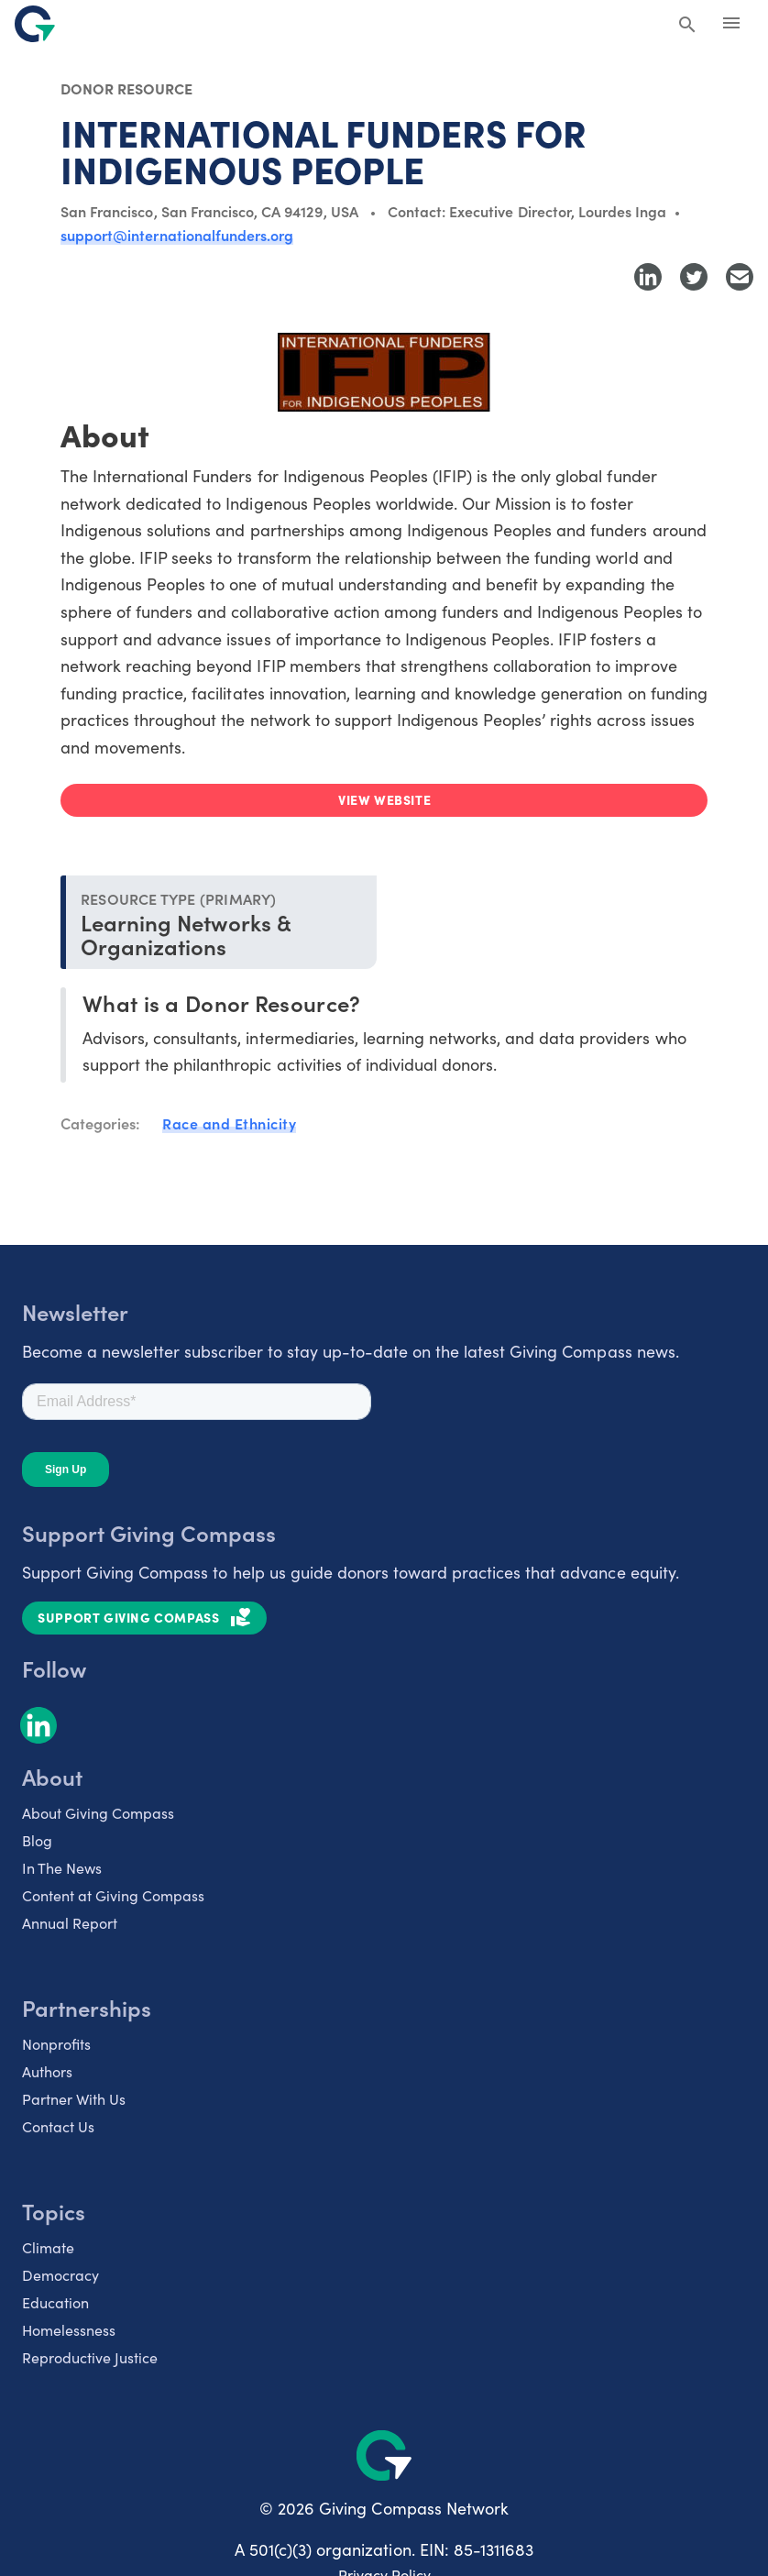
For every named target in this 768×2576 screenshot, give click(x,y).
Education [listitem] (55, 2302)
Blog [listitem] (37, 1840)
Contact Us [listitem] (58, 2126)
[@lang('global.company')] (35, 24)
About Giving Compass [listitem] (98, 1812)
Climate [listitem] (48, 2247)
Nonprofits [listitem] (56, 2043)
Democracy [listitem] (60, 2274)
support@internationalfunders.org (176, 235)
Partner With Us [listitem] (74, 2098)
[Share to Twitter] (694, 277)
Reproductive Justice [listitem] (90, 2357)
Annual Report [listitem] (69, 1922)
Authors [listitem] (47, 2071)
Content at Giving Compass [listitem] (113, 1895)
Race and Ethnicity (229, 1123)
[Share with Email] (739, 277)
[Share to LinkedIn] (648, 277)
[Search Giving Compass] (687, 26)
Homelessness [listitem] (68, 2329)
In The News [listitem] (62, 1867)
